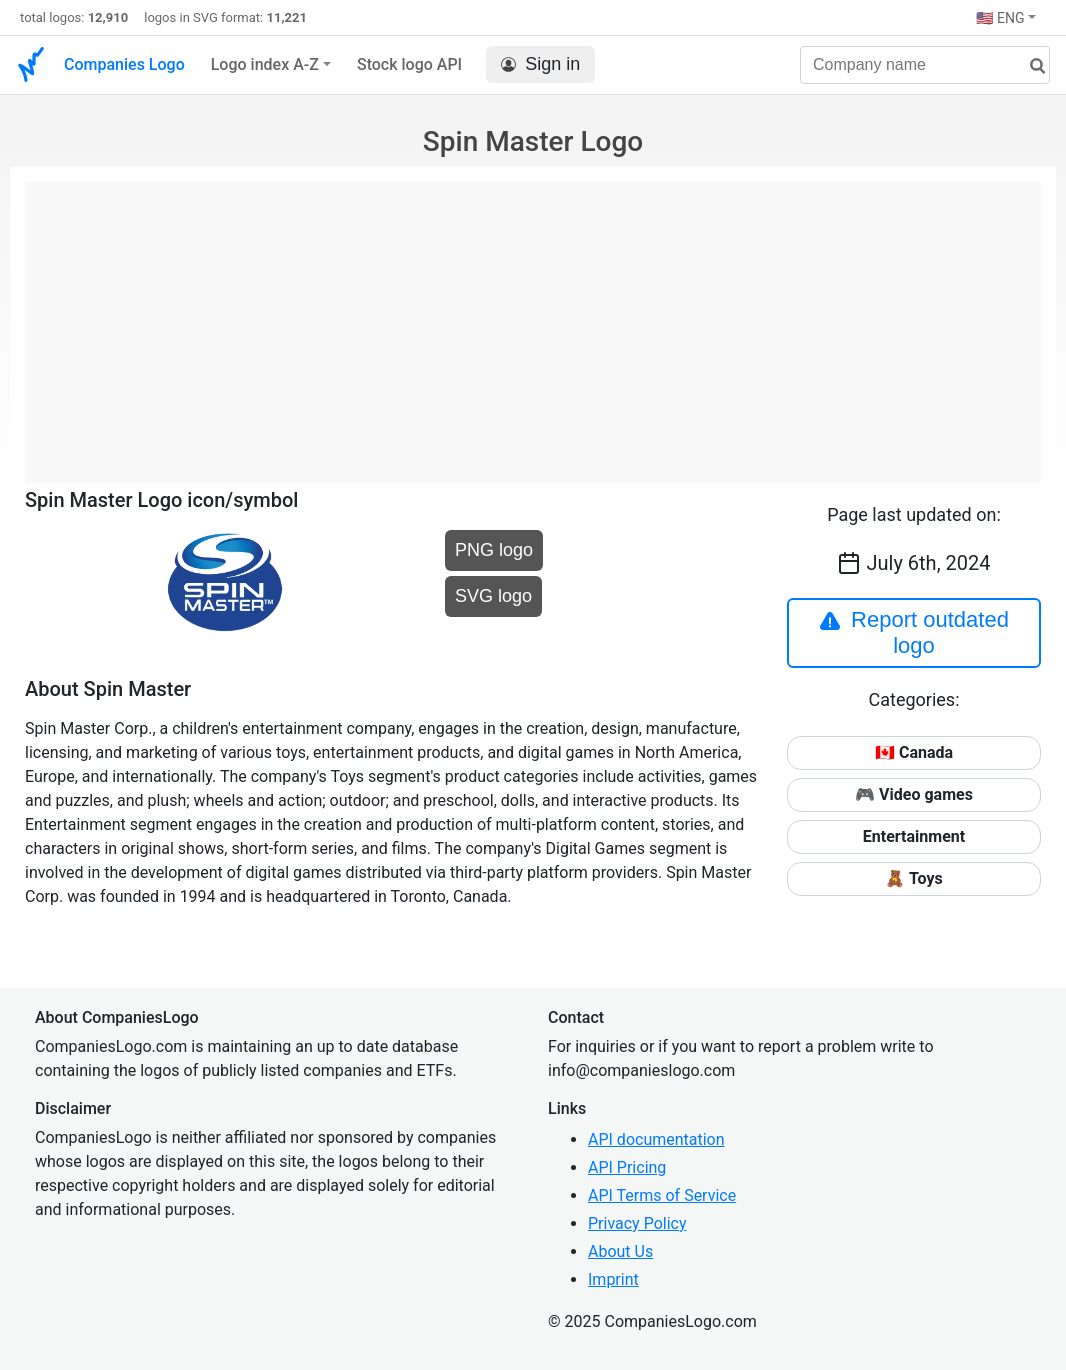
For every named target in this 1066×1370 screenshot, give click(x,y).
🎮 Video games (914, 794)
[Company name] (925, 65)
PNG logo (494, 550)
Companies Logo (124, 64)
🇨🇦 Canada (914, 752)
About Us (620, 1251)
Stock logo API (409, 64)
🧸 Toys (913, 878)
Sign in (540, 64)
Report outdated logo (914, 632)
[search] (1030, 66)
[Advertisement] (533, 322)
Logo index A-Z (265, 64)
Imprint (613, 1279)
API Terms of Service (662, 1195)
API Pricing (627, 1167)
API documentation (656, 1139)
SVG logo (493, 596)
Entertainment (914, 836)
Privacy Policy (637, 1223)
